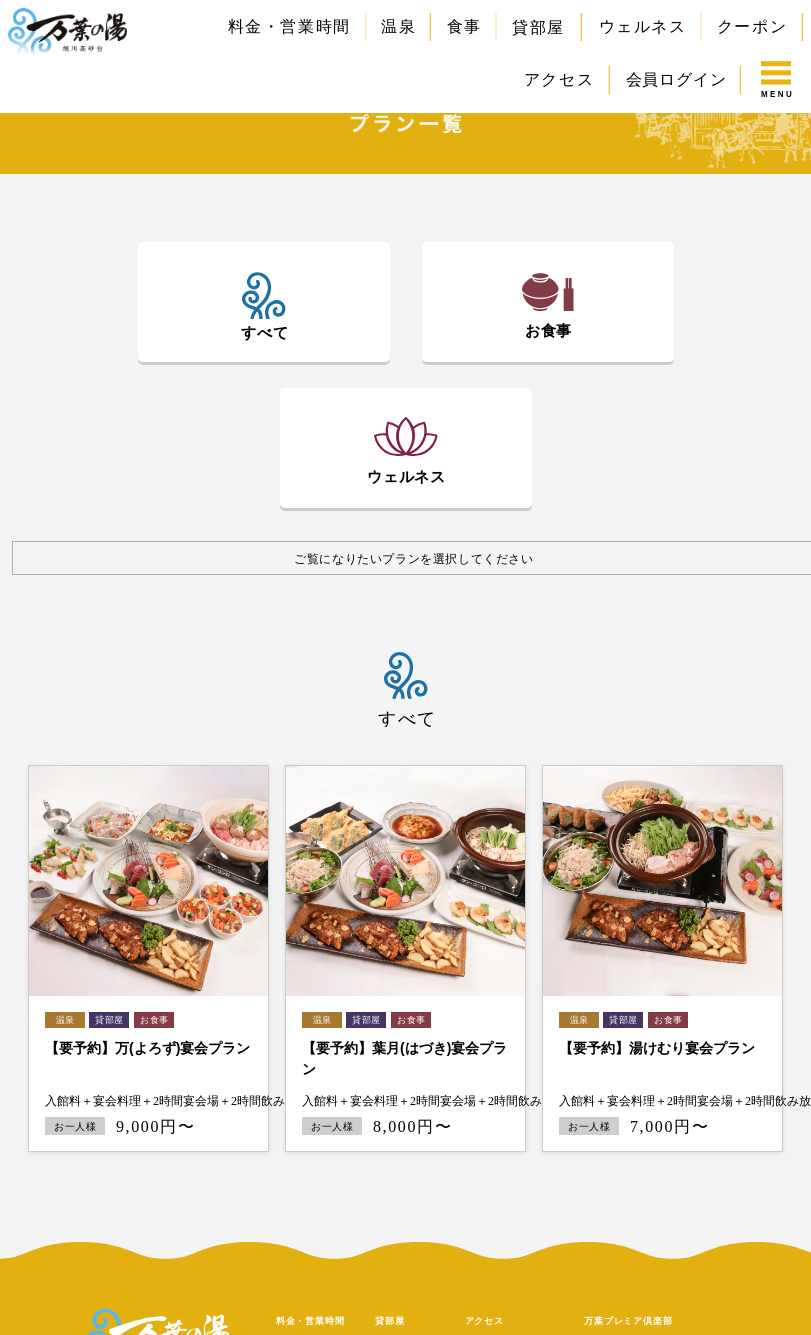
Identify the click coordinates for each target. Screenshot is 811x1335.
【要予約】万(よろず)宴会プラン (147, 1048)
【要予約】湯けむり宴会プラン (657, 1048)
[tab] (264, 306)
